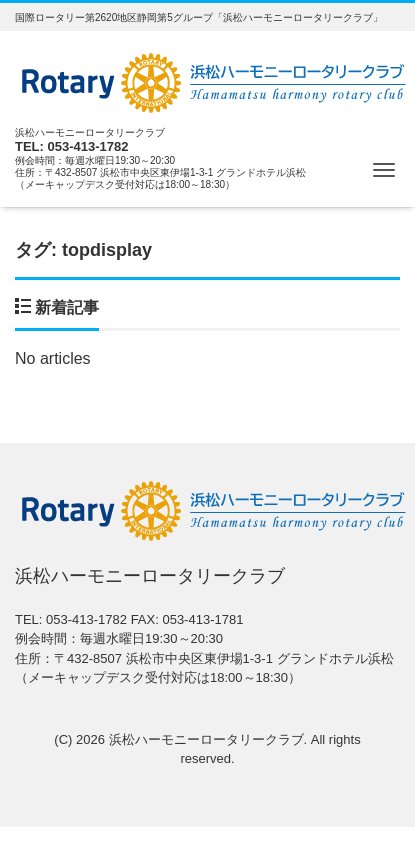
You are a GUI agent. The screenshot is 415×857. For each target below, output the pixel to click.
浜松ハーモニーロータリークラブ (206, 739)
